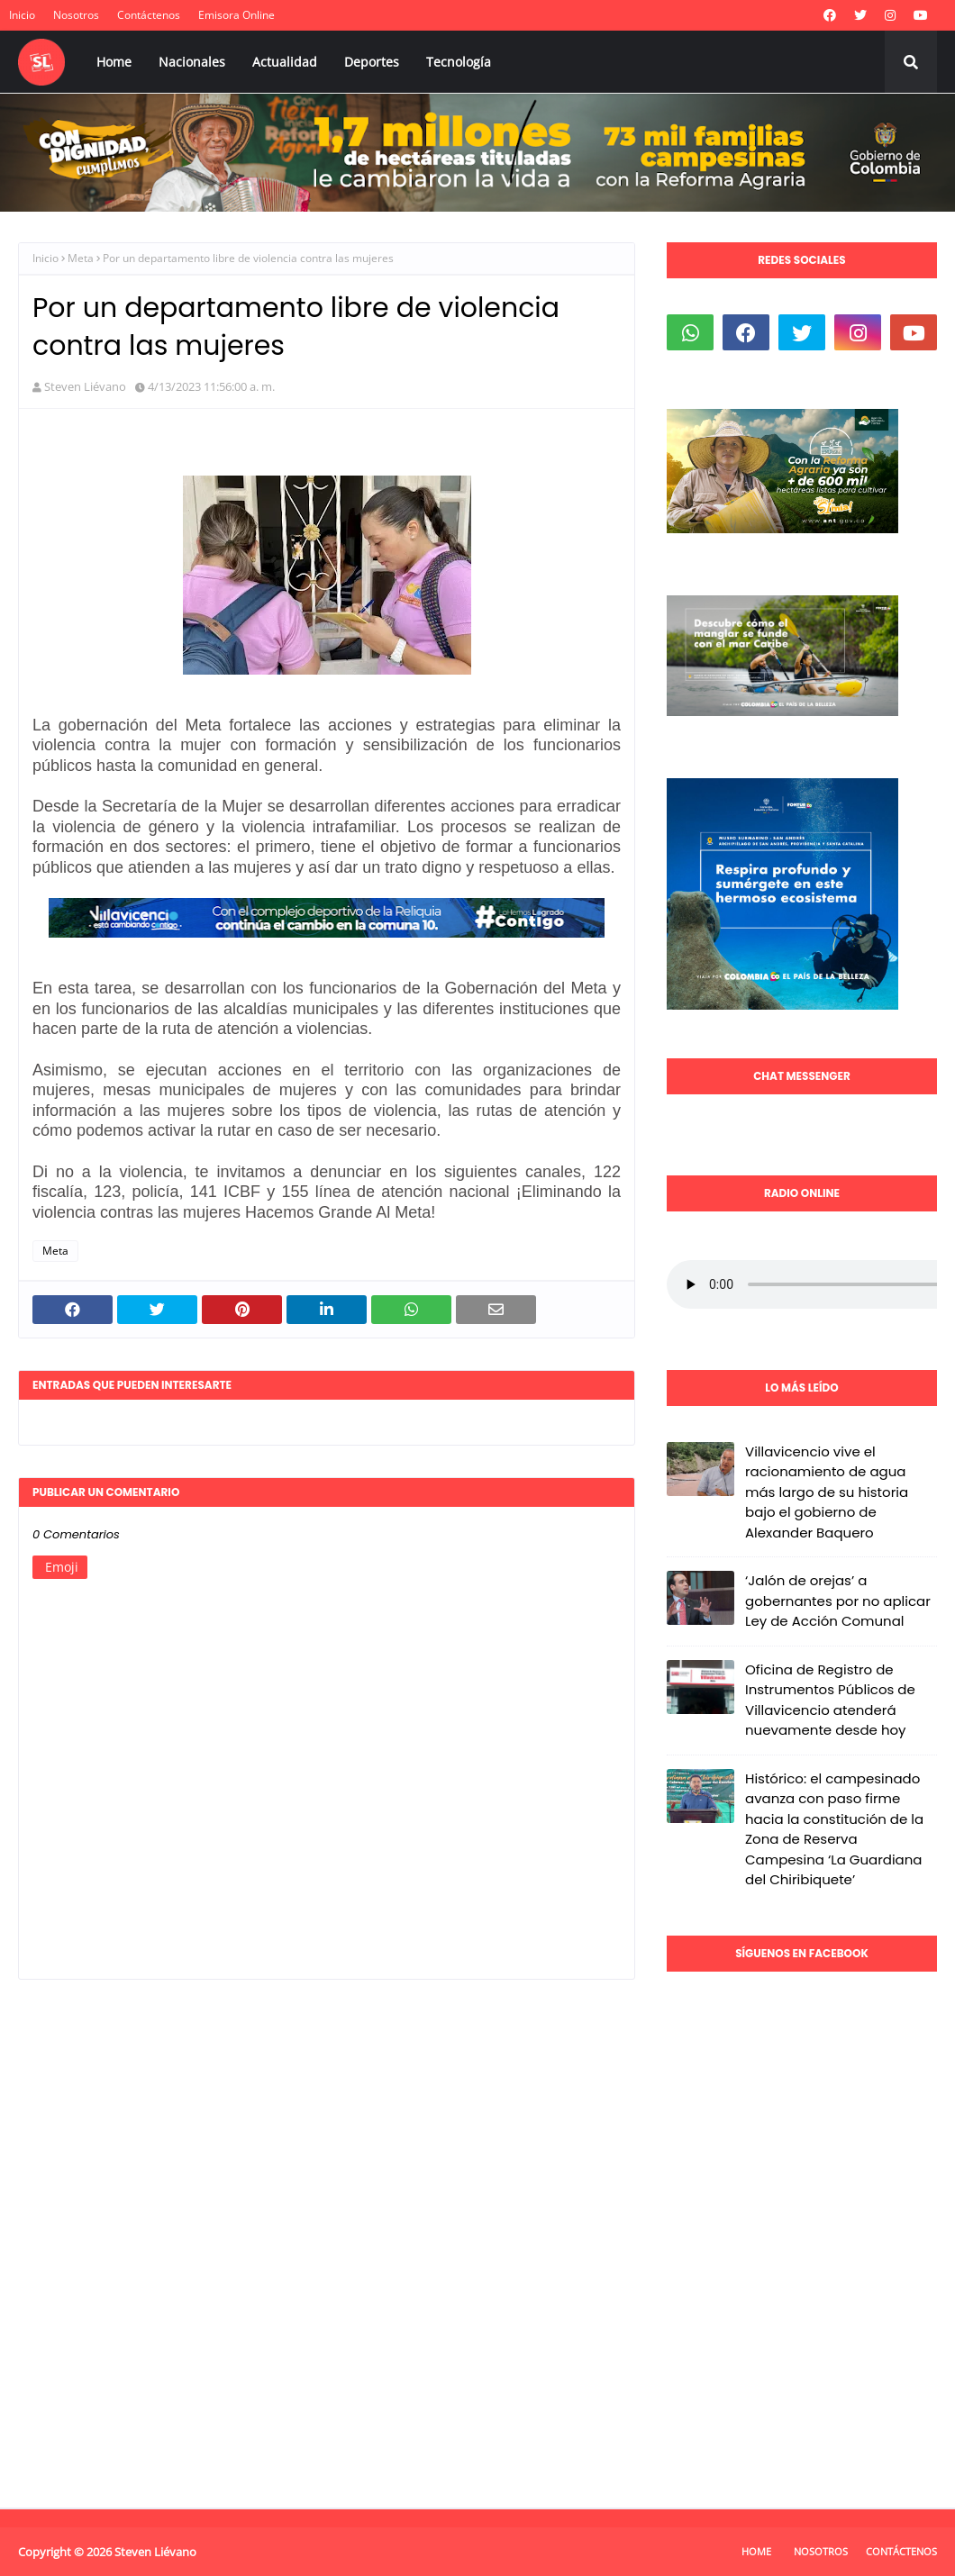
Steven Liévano (85, 386)
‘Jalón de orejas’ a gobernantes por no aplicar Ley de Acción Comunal (838, 1600)
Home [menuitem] (114, 61)
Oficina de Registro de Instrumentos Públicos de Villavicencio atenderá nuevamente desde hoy (830, 1700)
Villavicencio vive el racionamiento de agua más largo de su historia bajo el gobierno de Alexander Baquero (826, 1492)
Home (756, 2551)
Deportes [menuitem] (371, 61)
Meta (81, 258)
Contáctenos (148, 15)
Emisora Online (236, 15)
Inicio (22, 15)
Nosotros (76, 15)
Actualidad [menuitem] (284, 61)
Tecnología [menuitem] (458, 61)
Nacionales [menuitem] (192, 61)
